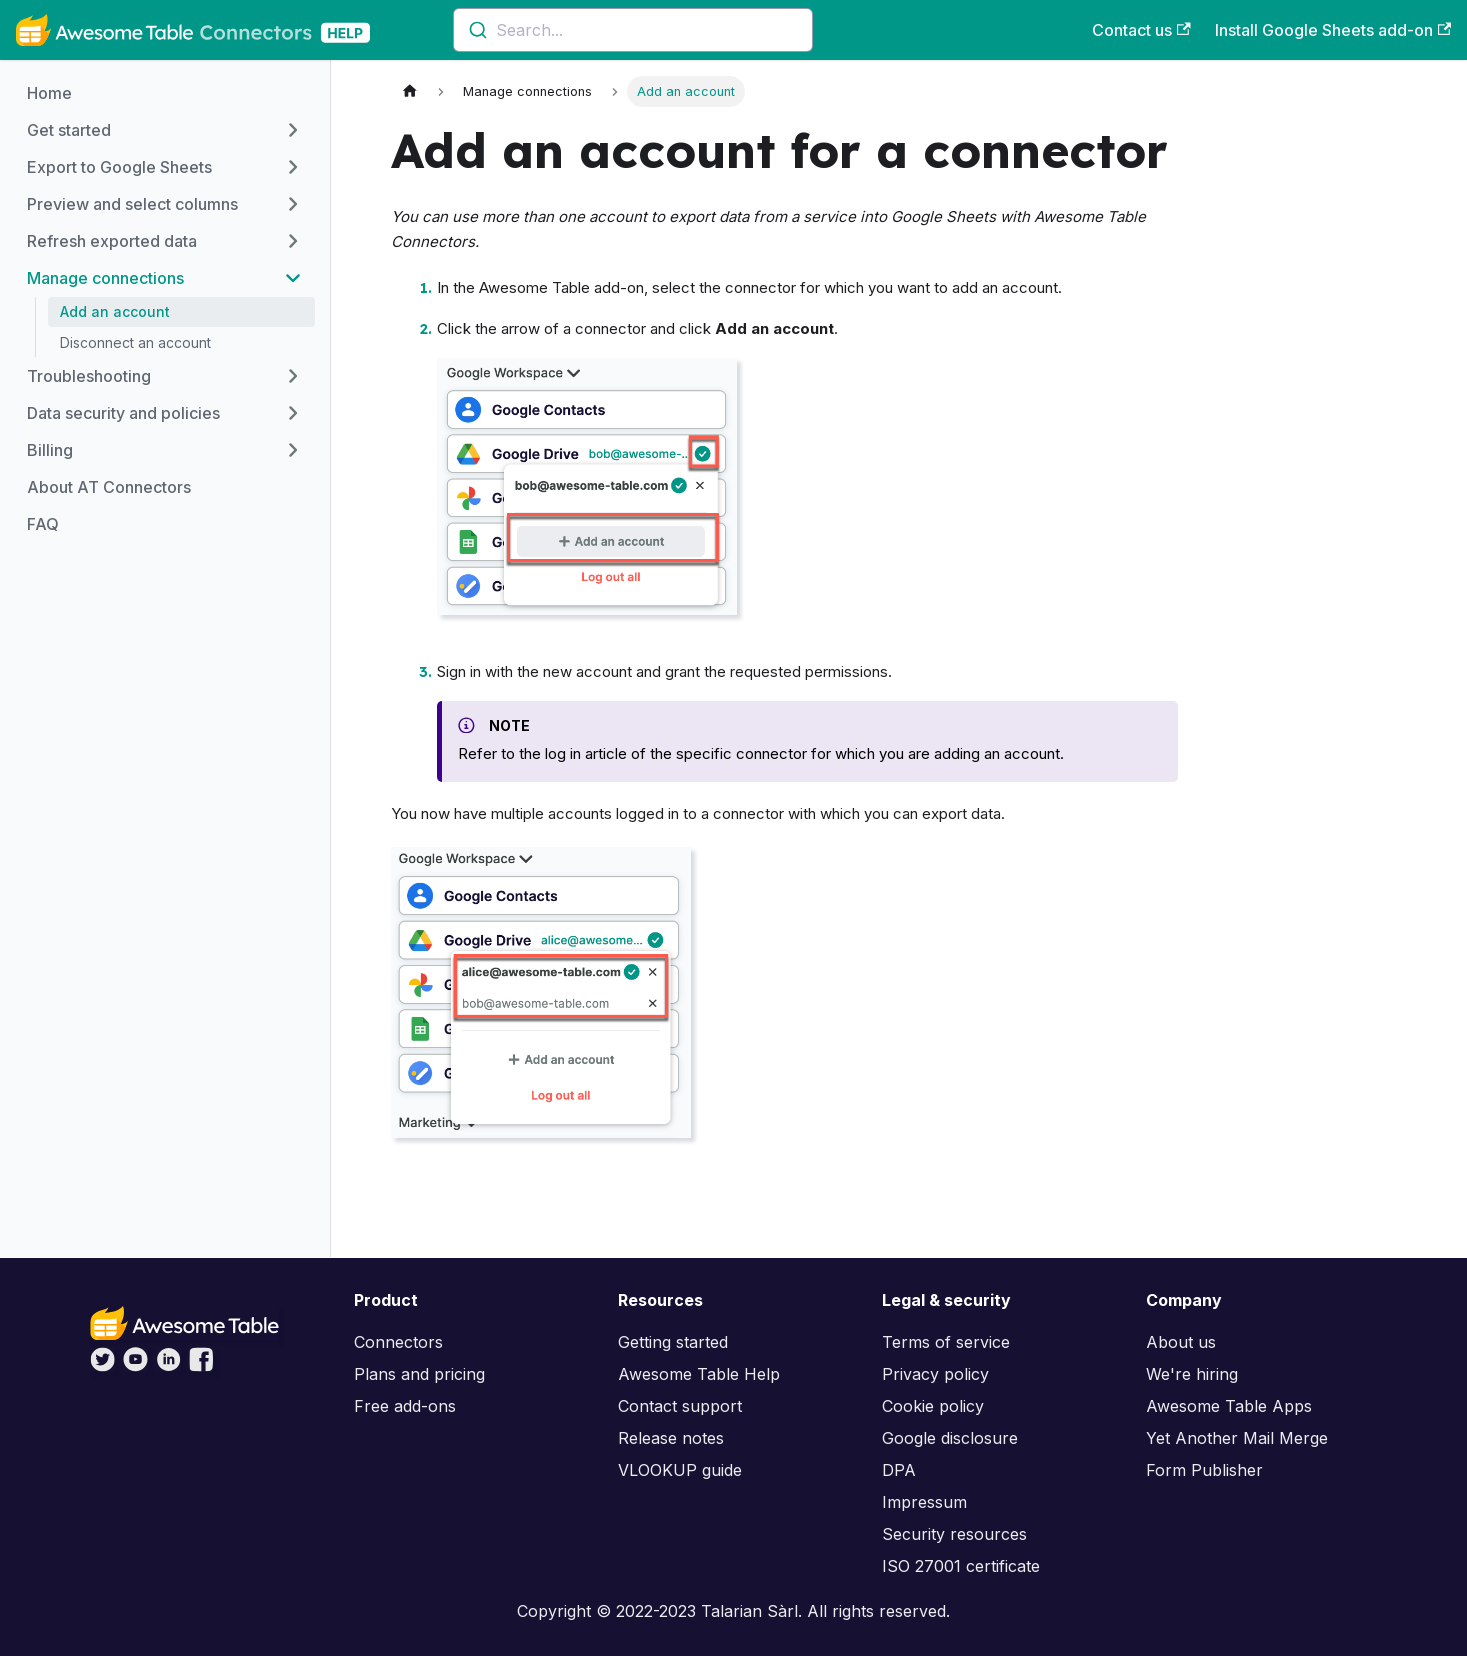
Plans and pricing (419, 1374)
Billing (50, 450)
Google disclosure (950, 1438)
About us (1181, 1342)
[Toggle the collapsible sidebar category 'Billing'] (293, 450)
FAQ (43, 524)
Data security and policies (123, 413)
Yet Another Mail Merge (1237, 1438)
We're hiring (1192, 1374)
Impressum (924, 1502)
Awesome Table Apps (1229, 1406)
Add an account (115, 311)
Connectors (398, 1342)
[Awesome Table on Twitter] (102, 1366)
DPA (899, 1470)
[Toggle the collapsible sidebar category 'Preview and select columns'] (293, 204)
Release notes (671, 1438)
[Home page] (410, 91)
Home (49, 93)
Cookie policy (933, 1406)
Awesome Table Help (699, 1374)
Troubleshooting (89, 376)
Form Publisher (1204, 1470)
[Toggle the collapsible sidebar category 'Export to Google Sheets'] (293, 167)
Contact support (680, 1406)
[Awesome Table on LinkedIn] (168, 1366)
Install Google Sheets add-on (1333, 30)
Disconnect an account (135, 342)
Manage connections (105, 278)
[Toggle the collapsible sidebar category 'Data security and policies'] (293, 413)
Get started (69, 130)
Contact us (1141, 30)
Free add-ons (405, 1406)
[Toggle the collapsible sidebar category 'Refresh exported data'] (293, 241)
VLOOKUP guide (680, 1470)
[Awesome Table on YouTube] (135, 1366)
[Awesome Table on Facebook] (201, 1366)
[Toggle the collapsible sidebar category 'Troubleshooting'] (293, 376)
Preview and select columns (132, 204)
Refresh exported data (112, 241)
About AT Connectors (109, 487)
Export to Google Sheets (119, 167)
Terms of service (946, 1342)
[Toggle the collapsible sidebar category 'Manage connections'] (293, 278)
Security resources (954, 1534)
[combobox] (633, 30)
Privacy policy (935, 1374)
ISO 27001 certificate (961, 1566)
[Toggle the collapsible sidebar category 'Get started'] (293, 130)
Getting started (673, 1342)
